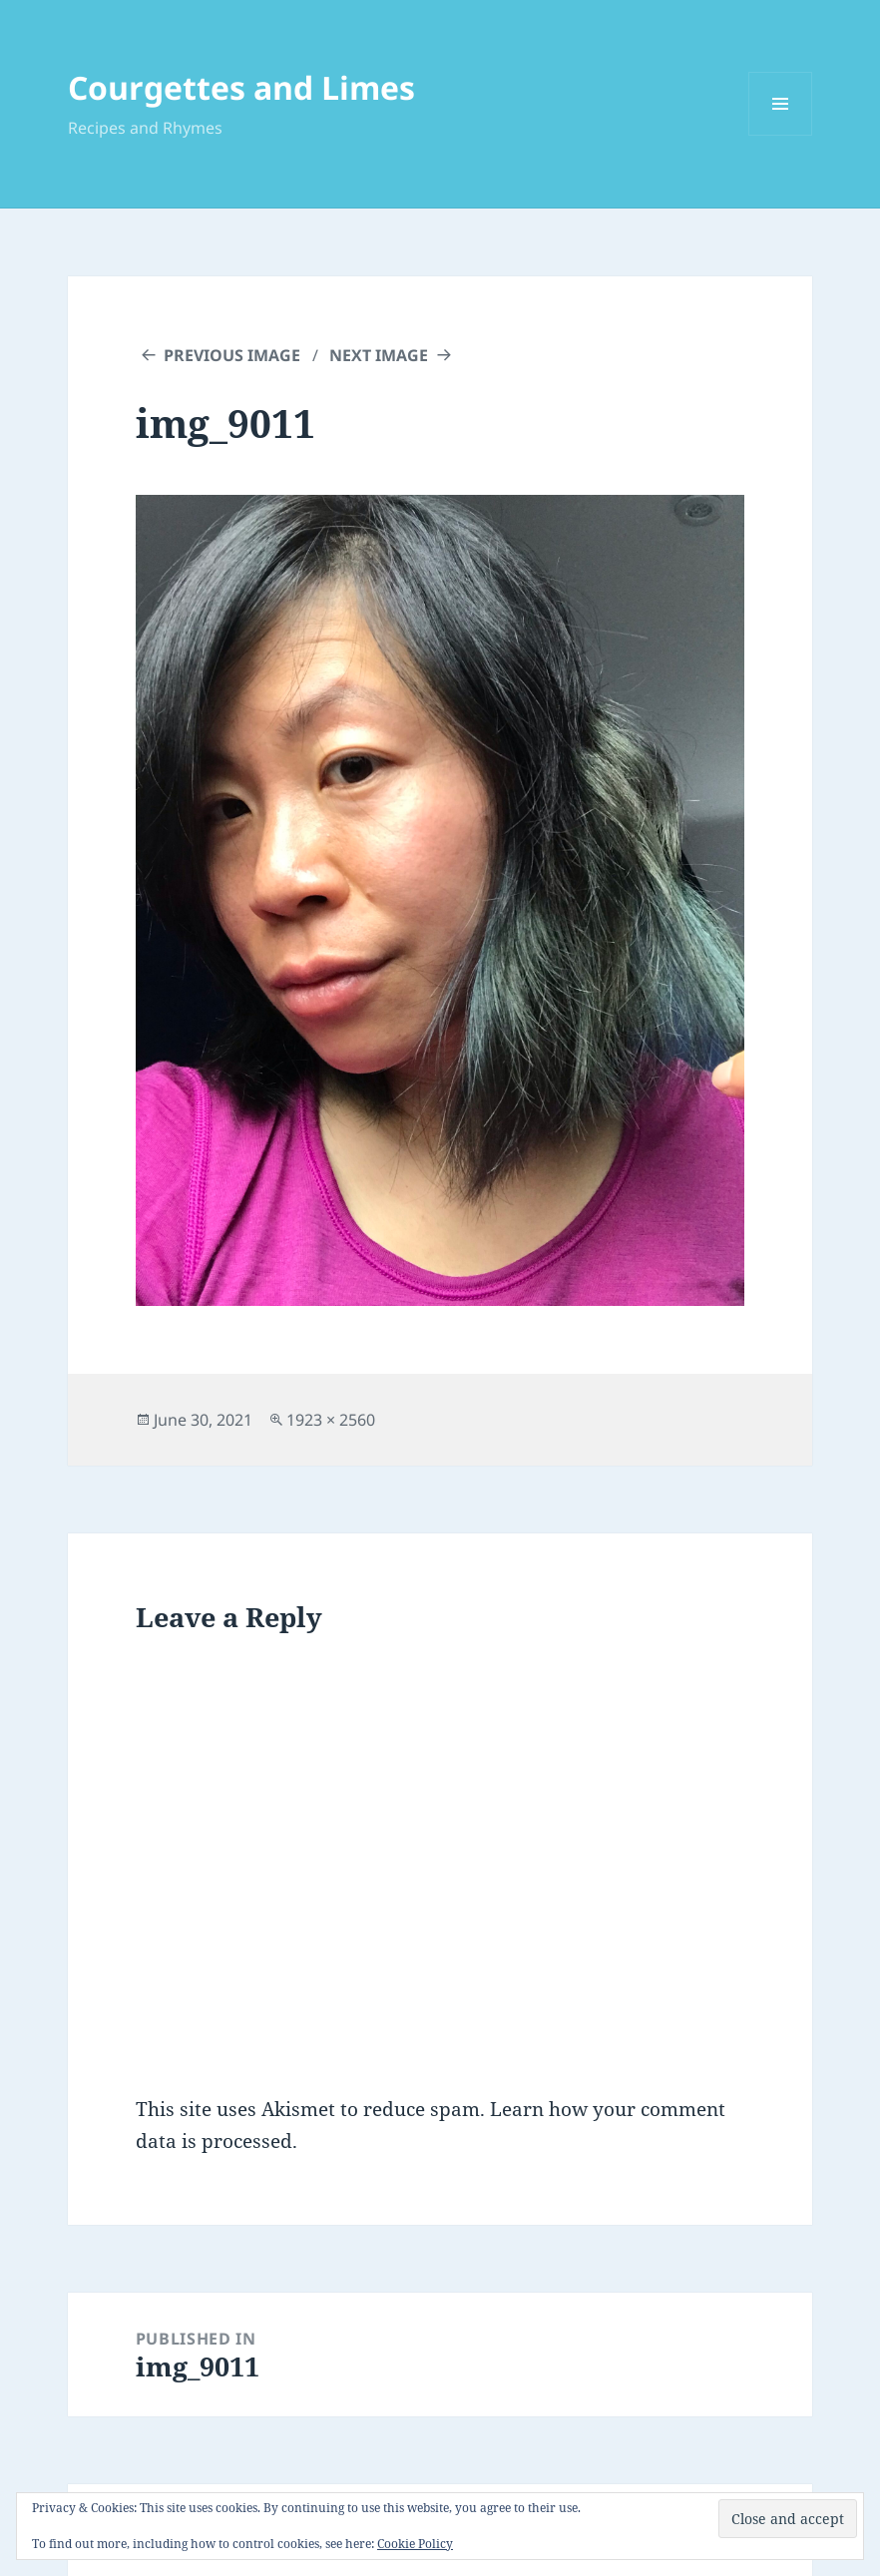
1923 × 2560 (330, 1420)
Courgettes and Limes (241, 87)
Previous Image (232, 355)
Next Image (378, 355)
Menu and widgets (780, 135)
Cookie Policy (415, 2543)
